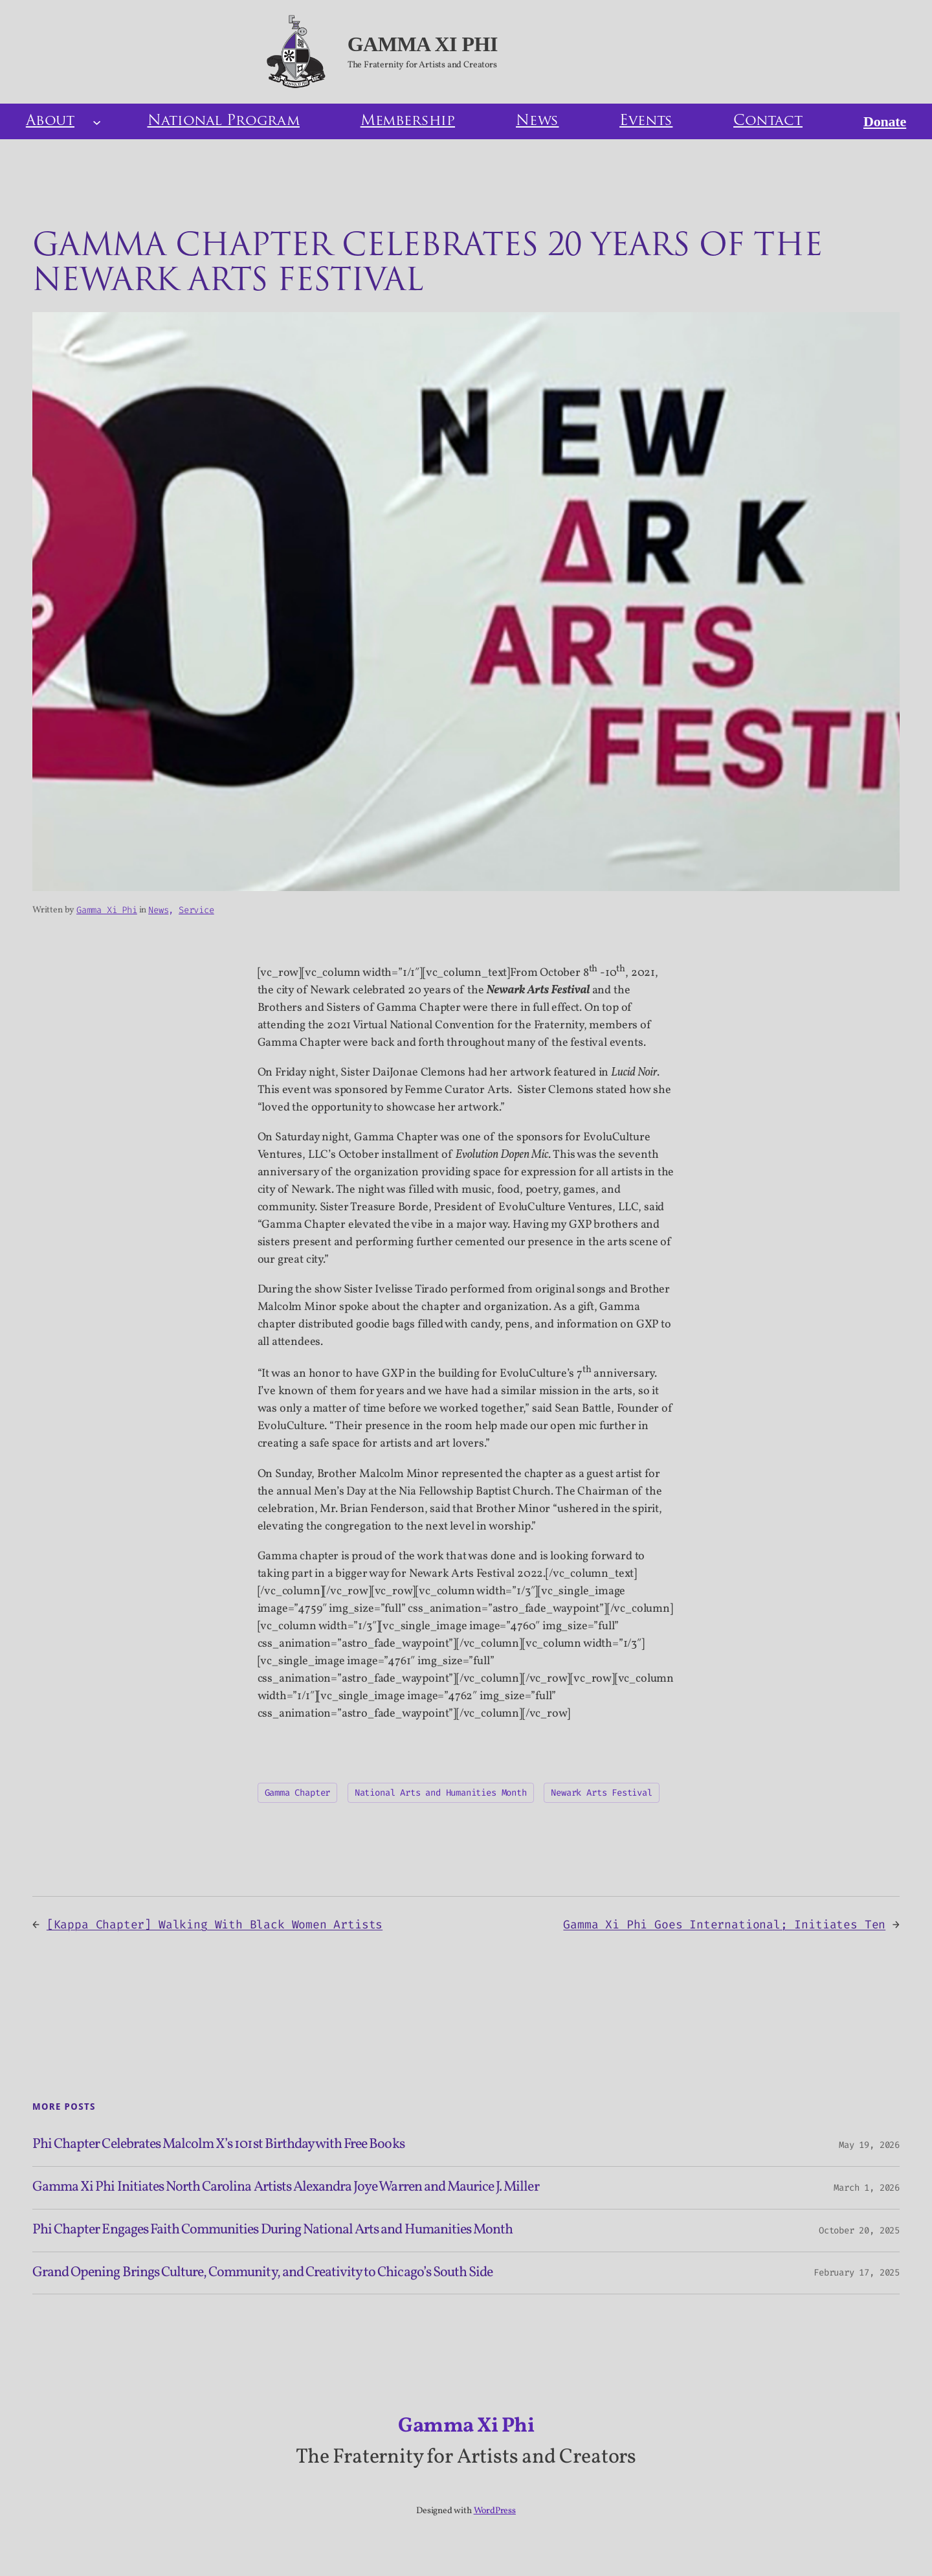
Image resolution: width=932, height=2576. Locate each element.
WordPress (495, 2511)
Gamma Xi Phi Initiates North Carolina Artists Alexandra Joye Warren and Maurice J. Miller (285, 2188)
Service (196, 910)
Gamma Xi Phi (423, 44)
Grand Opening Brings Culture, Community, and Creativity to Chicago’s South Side (262, 2273)
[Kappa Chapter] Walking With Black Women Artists (215, 1924)
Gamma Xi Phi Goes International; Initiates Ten (724, 1924)
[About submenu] (97, 121)
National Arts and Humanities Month (441, 1793)
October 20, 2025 (859, 2230)
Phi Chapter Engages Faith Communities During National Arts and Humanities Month (272, 2230)
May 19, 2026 (869, 2145)
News (158, 910)
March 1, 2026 (867, 2188)
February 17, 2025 (857, 2272)
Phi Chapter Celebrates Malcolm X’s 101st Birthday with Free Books (218, 2145)
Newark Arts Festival (601, 1793)
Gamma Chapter (298, 1793)
